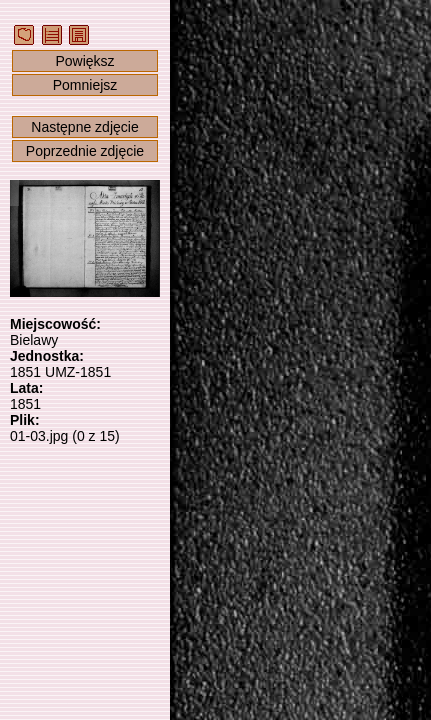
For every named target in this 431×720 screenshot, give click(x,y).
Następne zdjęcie (84, 127)
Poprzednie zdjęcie (85, 151)
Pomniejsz (85, 85)
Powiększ (84, 61)
